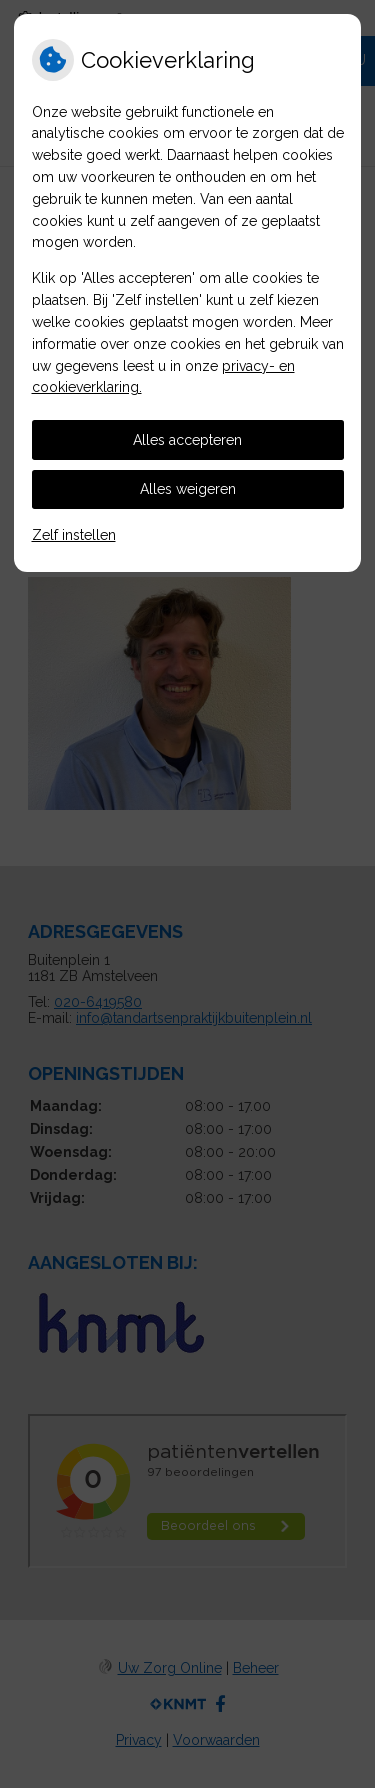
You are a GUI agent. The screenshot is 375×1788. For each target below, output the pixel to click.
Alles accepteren (187, 440)
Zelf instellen (74, 535)
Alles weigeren (188, 489)
